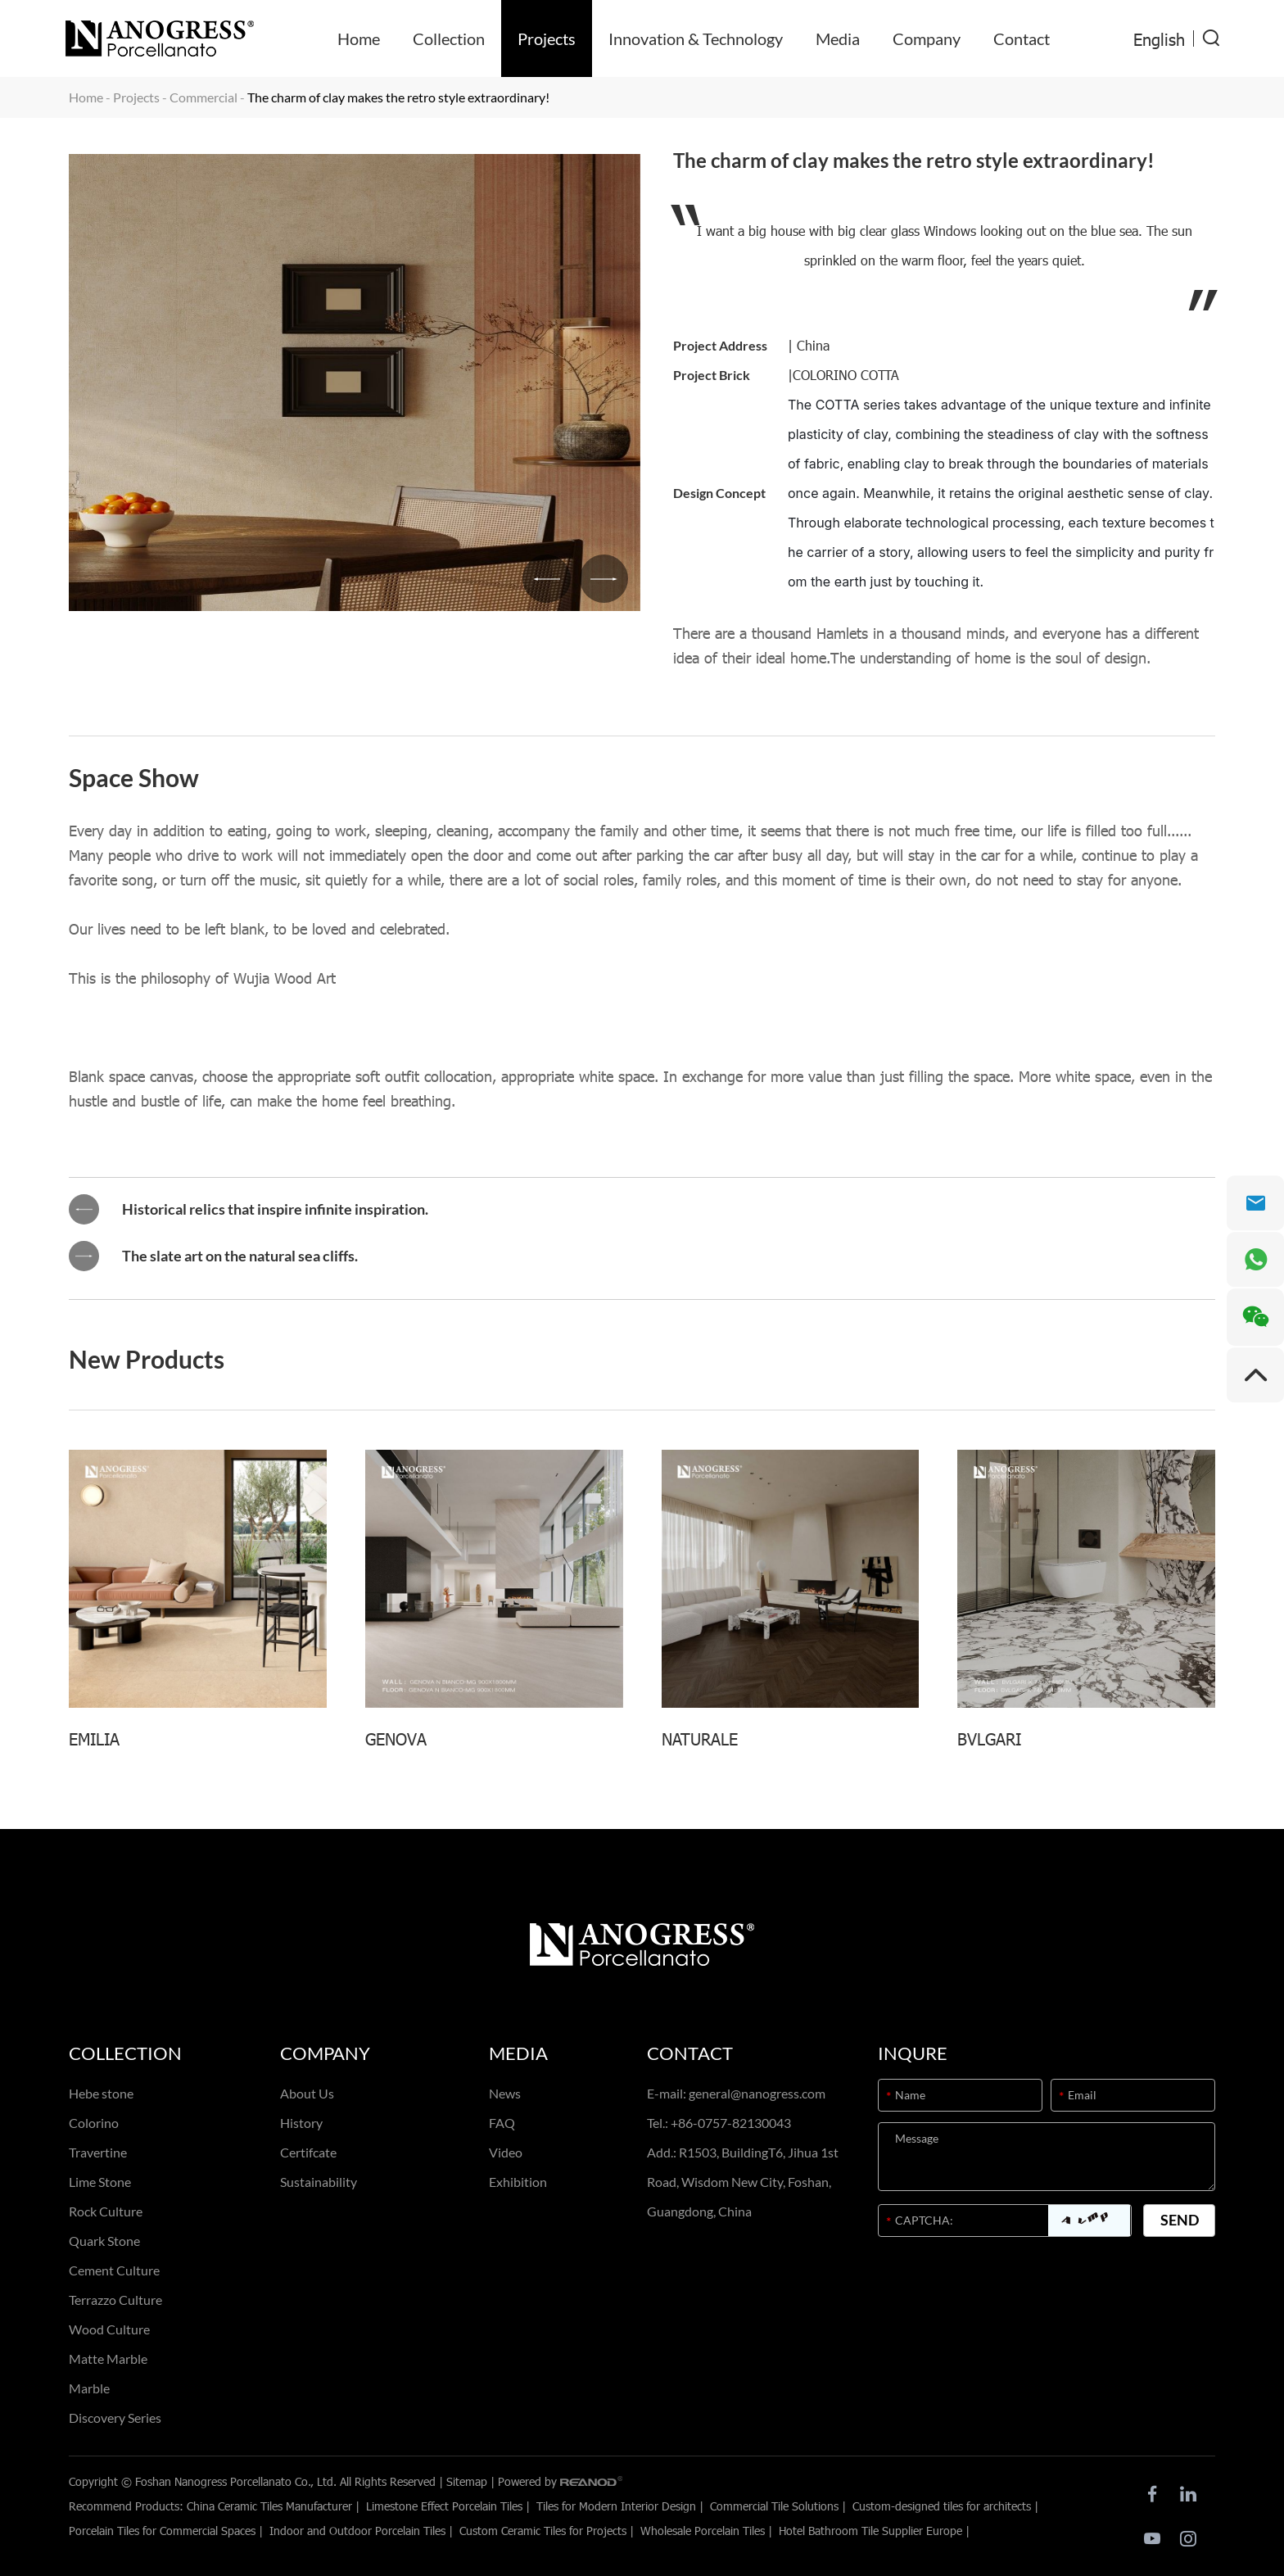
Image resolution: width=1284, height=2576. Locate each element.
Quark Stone (104, 2240)
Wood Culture (109, 2329)
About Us (307, 2093)
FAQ (502, 2122)
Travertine (98, 2152)
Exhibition (518, 2181)
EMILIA (94, 1738)
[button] (544, 578)
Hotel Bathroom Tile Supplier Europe (870, 2530)
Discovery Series (115, 2417)
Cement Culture (114, 2270)
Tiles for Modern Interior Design (616, 2506)
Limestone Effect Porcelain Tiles (444, 2506)
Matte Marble (108, 2358)
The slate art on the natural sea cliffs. (240, 1256)
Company (927, 38)
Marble (89, 2388)
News (505, 2093)
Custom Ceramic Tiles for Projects (542, 2530)
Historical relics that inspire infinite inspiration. (275, 1210)
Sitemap (466, 2481)
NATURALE (700, 1738)
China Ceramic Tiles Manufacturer (269, 2506)
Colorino (94, 2122)
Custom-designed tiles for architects (941, 2506)
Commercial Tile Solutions (774, 2506)
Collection (449, 38)
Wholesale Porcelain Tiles (702, 2530)
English (1159, 38)
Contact (1021, 38)
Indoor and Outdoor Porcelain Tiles (357, 2530)
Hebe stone (101, 2093)
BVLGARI (989, 1738)
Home (358, 38)
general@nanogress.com (757, 2093)
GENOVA (396, 1738)
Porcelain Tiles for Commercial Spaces (162, 2530)
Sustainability (318, 2181)
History (301, 2122)
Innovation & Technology (695, 38)
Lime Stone (100, 2181)
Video (505, 2152)
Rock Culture (105, 2211)
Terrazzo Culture (115, 2299)
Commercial (203, 97)
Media (838, 38)
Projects (547, 38)
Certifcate (308, 2152)
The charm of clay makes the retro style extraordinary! (398, 97)
